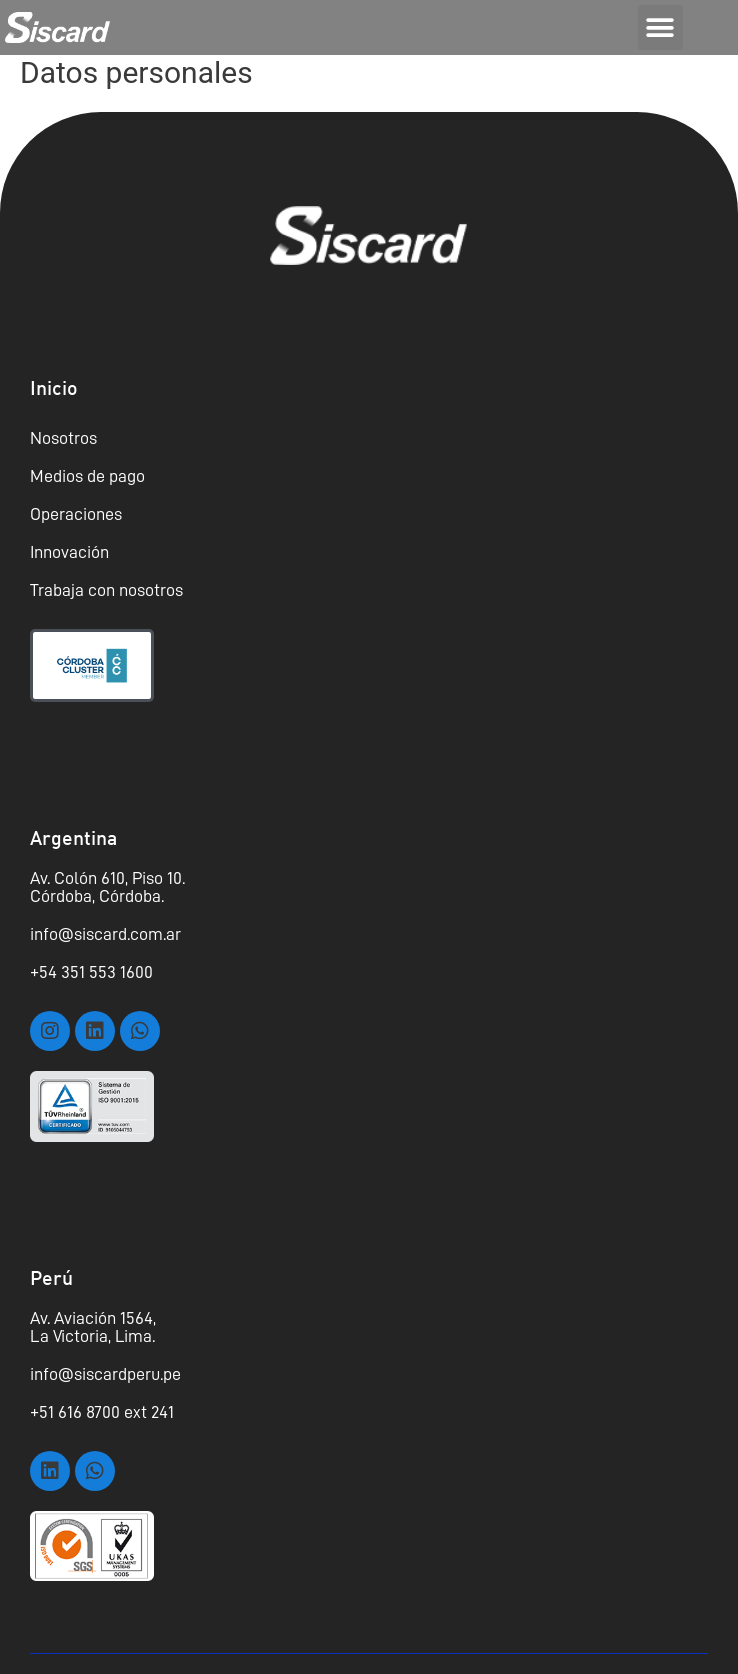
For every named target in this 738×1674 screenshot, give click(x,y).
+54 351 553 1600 (91, 972)
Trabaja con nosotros (106, 590)
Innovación (69, 552)
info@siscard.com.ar (105, 934)
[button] (660, 27)
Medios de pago (87, 476)
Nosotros (63, 438)
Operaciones (76, 514)
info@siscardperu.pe (105, 1374)
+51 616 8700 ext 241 (102, 1412)
